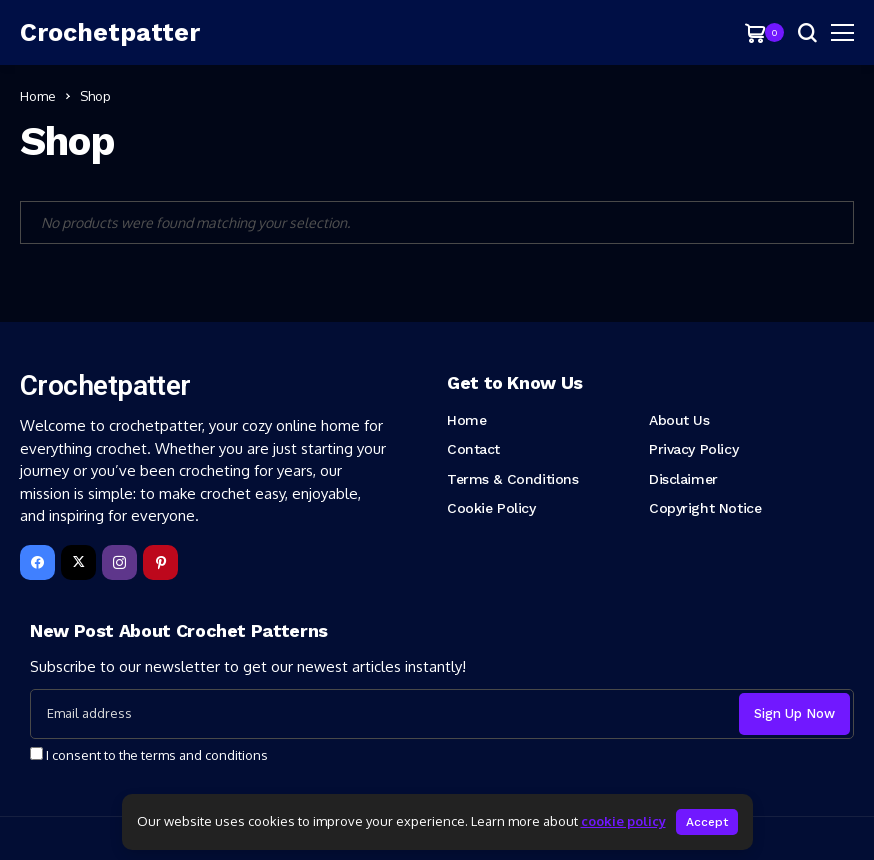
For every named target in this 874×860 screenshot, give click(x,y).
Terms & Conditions (512, 479)
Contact (473, 449)
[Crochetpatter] (110, 33)
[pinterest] (160, 562)
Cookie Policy (491, 508)
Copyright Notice (705, 508)
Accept (707, 822)
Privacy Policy (693, 449)
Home (38, 96)
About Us (679, 420)
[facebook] (37, 562)
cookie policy (623, 821)
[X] (78, 562)
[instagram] (119, 562)
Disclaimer (683, 479)
